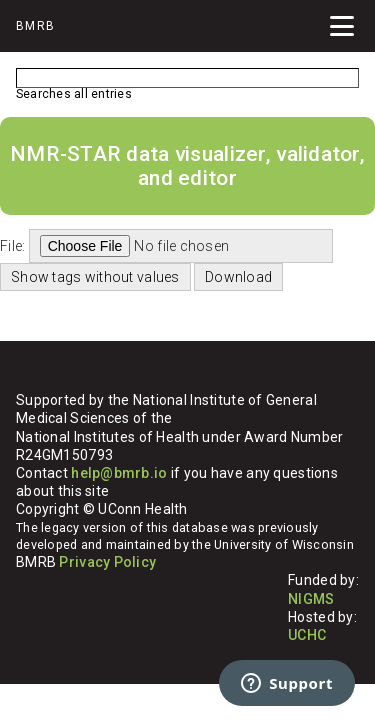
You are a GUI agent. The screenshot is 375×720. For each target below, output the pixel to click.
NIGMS (311, 599)
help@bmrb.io (119, 473)
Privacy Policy (107, 562)
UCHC (307, 635)
